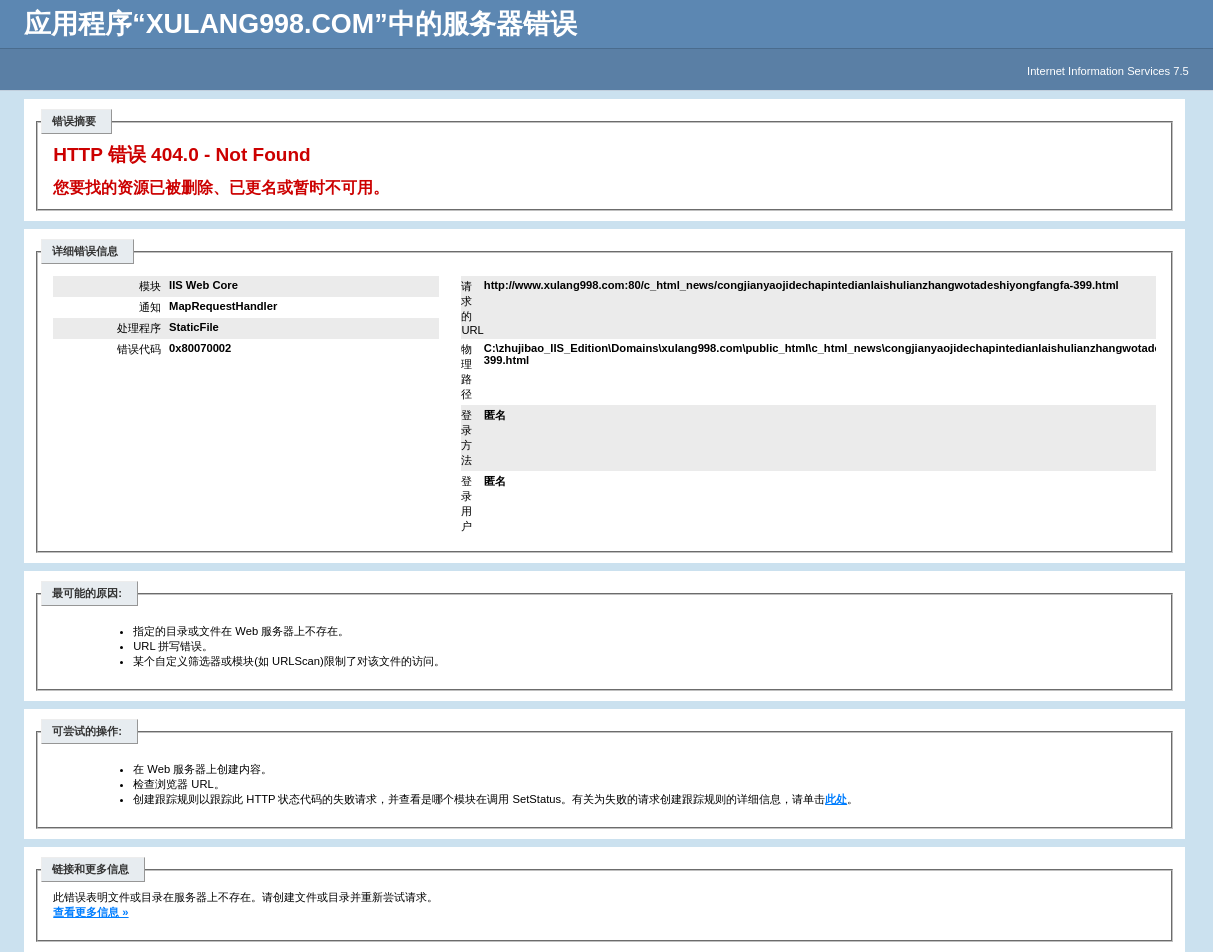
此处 (836, 799)
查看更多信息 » (90, 912)
